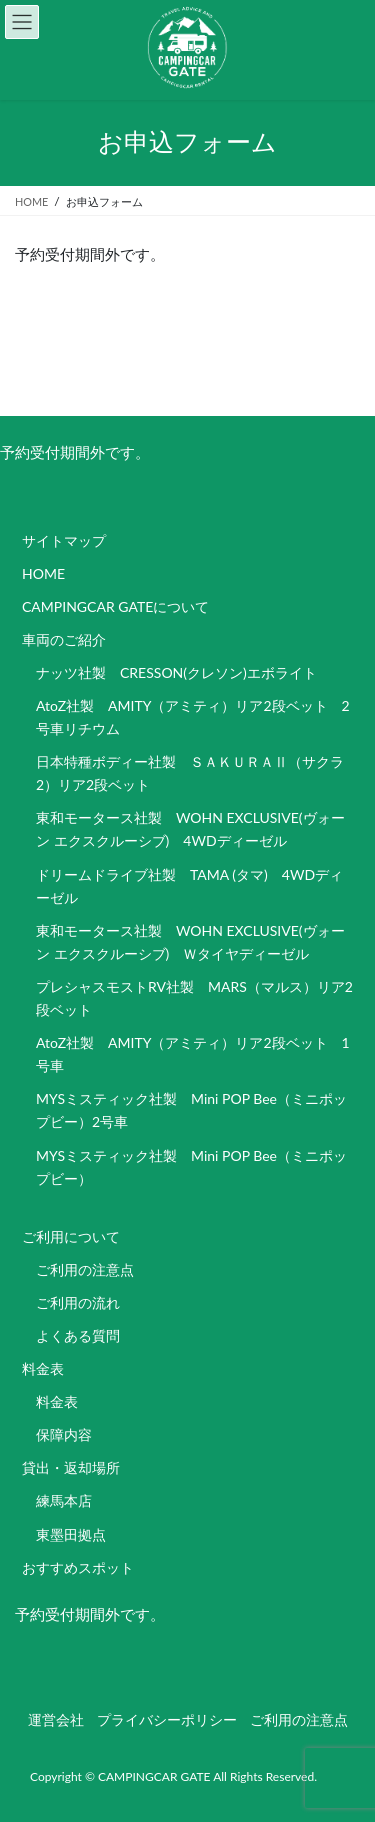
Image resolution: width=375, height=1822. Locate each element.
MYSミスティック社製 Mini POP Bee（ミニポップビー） (191, 1167)
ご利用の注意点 (85, 1269)
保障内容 (64, 1434)
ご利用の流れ (78, 1302)
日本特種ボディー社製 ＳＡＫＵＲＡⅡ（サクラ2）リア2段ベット (190, 773)
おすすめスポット (78, 1567)
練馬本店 (64, 1500)
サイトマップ (64, 540)
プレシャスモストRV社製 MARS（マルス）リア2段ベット (194, 998)
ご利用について (71, 1236)
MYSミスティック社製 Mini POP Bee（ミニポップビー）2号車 (191, 1110)
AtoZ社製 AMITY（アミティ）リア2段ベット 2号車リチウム (193, 717)
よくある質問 (78, 1335)
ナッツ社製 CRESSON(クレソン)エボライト (176, 672)
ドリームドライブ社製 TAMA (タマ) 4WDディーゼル (189, 886)
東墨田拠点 (71, 1534)
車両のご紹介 (64, 639)
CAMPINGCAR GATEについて (115, 606)
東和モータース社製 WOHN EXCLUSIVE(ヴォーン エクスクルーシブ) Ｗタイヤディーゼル (190, 942)
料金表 (43, 1368)
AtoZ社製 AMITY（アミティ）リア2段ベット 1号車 (193, 1054)
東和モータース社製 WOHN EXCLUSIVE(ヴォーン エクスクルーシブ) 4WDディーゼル (190, 829)
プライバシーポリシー (167, 1719)
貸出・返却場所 (71, 1467)
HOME (43, 573)
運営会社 (56, 1719)
